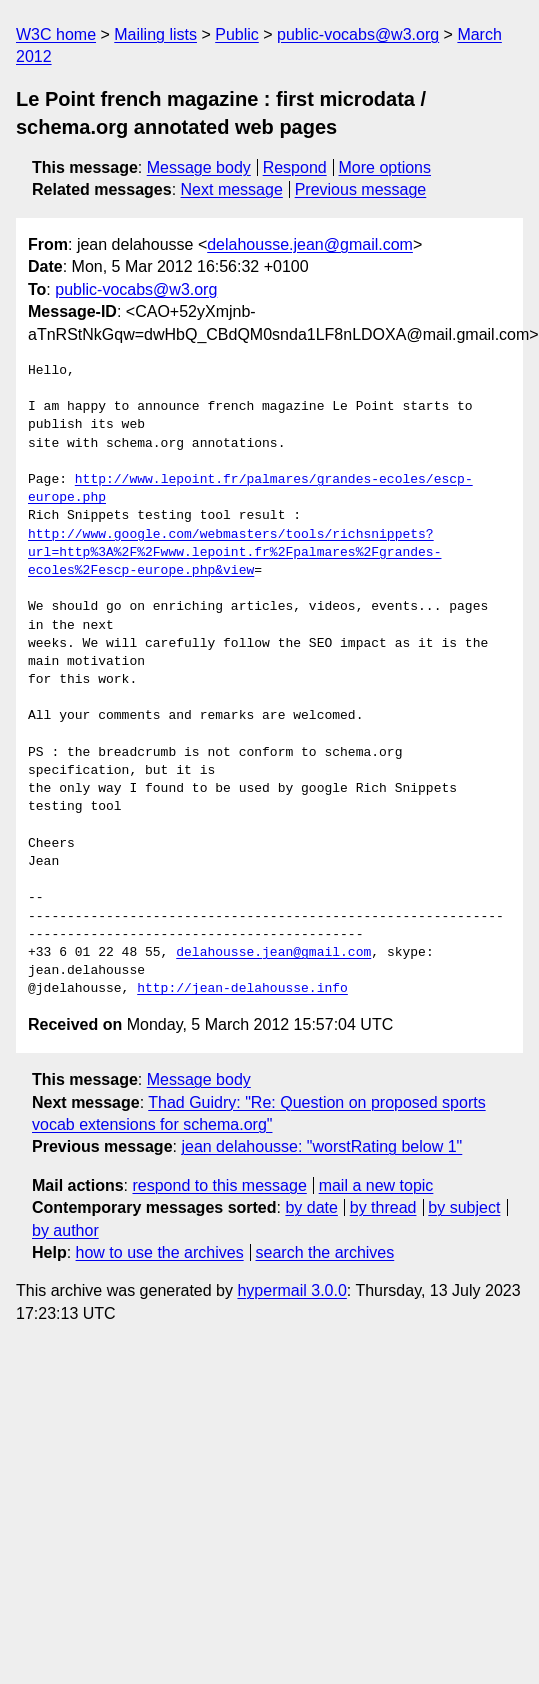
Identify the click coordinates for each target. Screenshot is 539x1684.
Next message (232, 189)
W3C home (56, 34)
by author (65, 1230)
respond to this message (219, 1185)
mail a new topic (376, 1185)
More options (385, 167)
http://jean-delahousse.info (242, 989)
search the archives (325, 1252)
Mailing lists (155, 34)
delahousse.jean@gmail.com (310, 244)
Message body (199, 167)
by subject (464, 1207)
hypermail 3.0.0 (291, 1290)
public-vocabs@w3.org (358, 34)
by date (311, 1207)
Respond (295, 167)
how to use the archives (160, 1252)
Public (237, 34)
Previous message (361, 189)
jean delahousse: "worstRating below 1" (321, 1146)
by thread (383, 1207)
